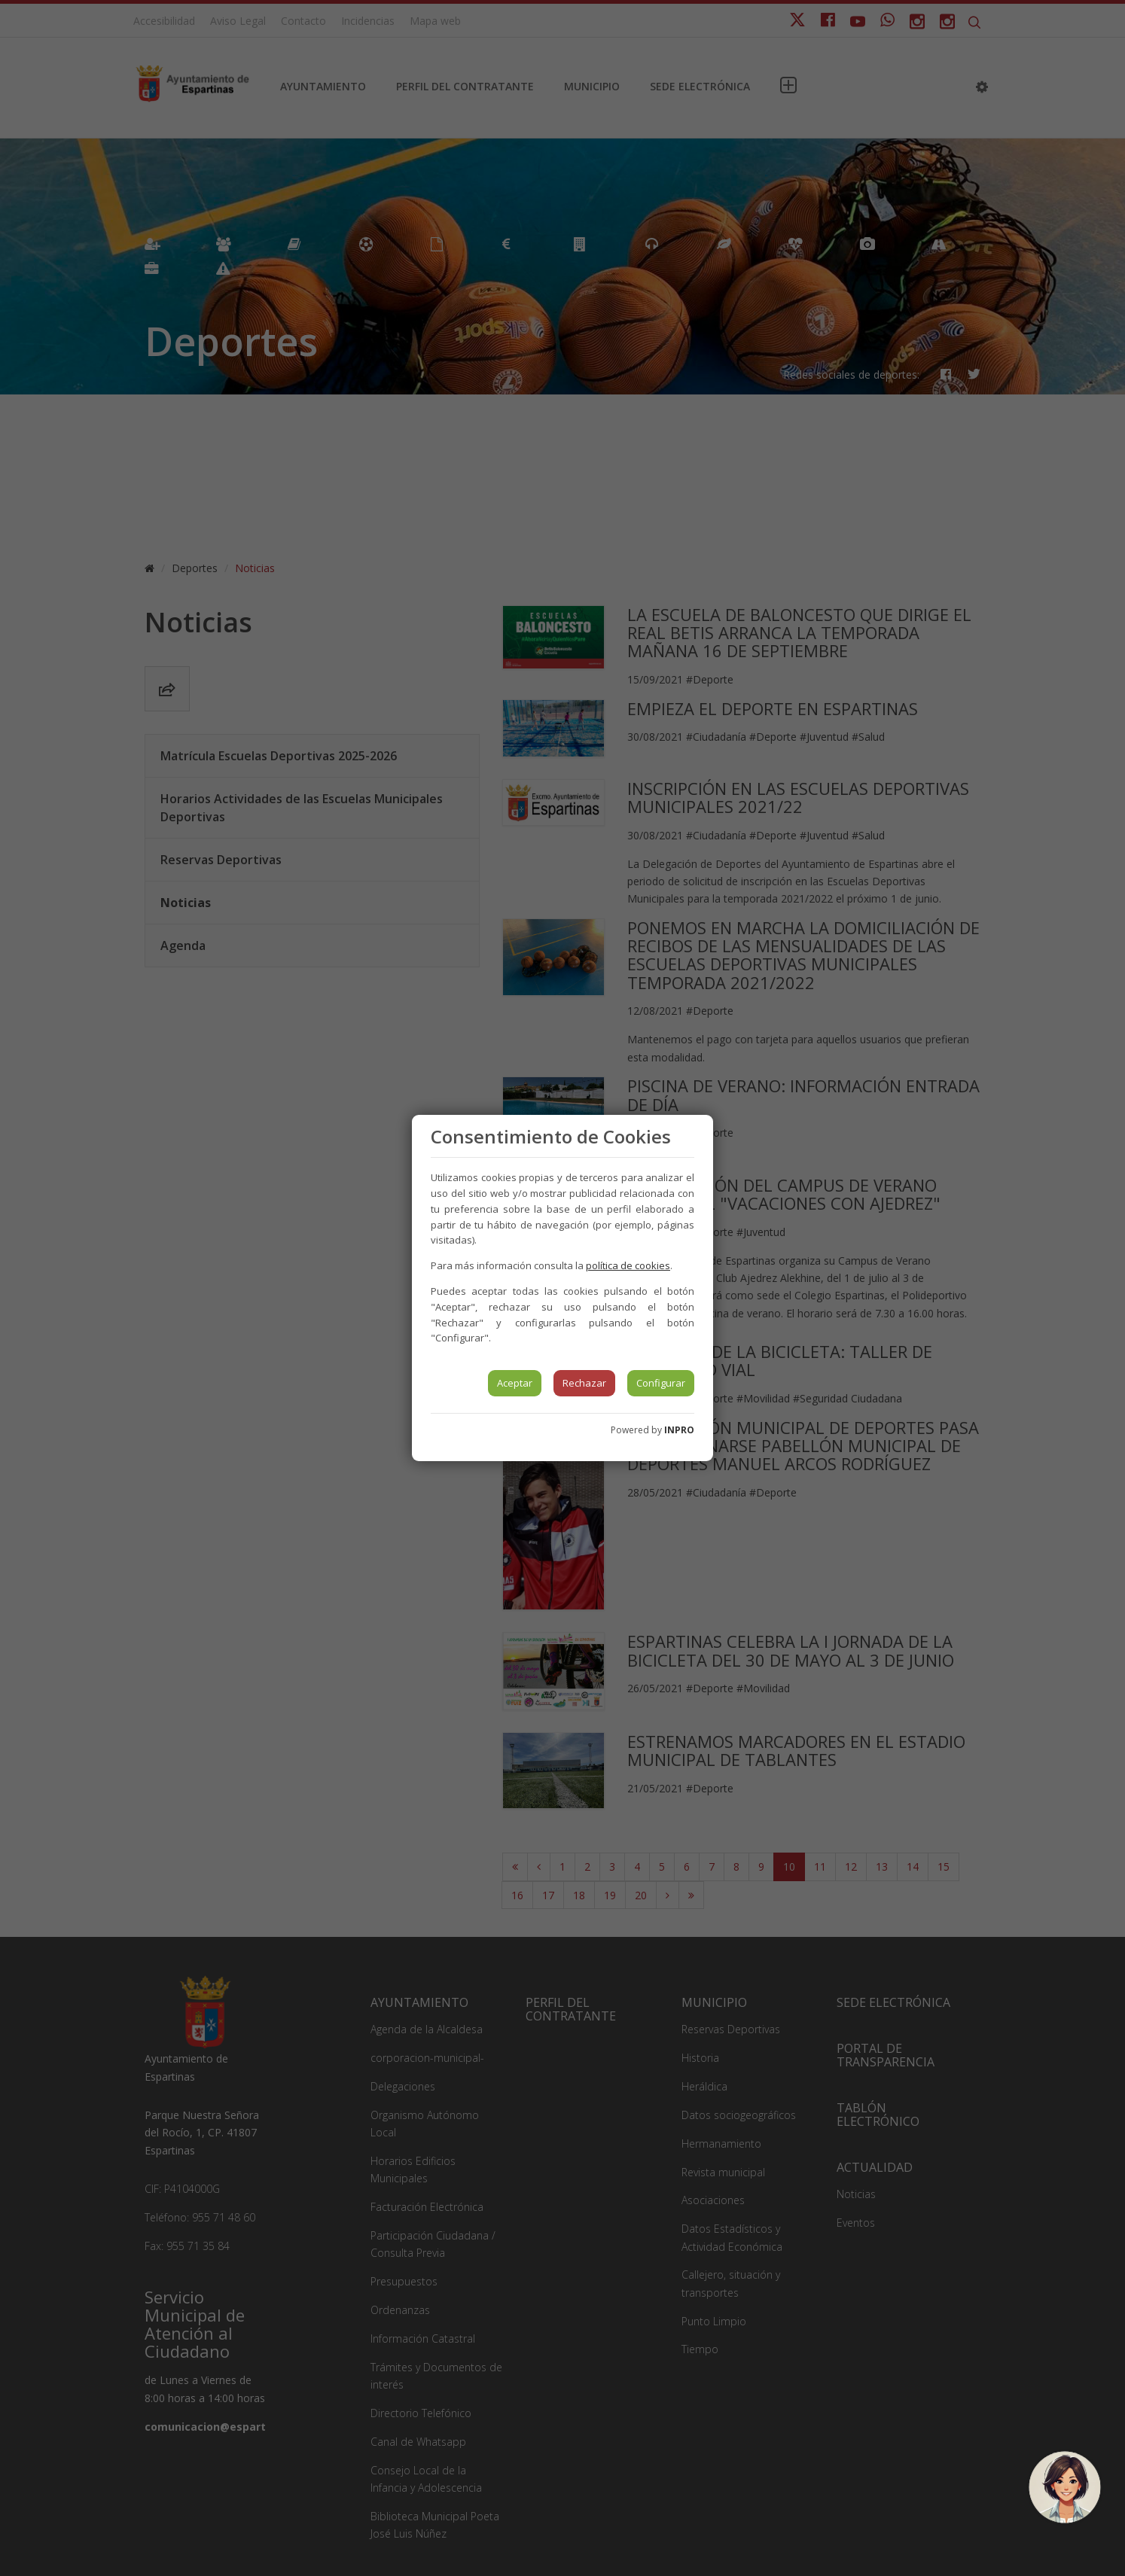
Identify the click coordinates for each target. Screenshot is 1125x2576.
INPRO (679, 1429)
